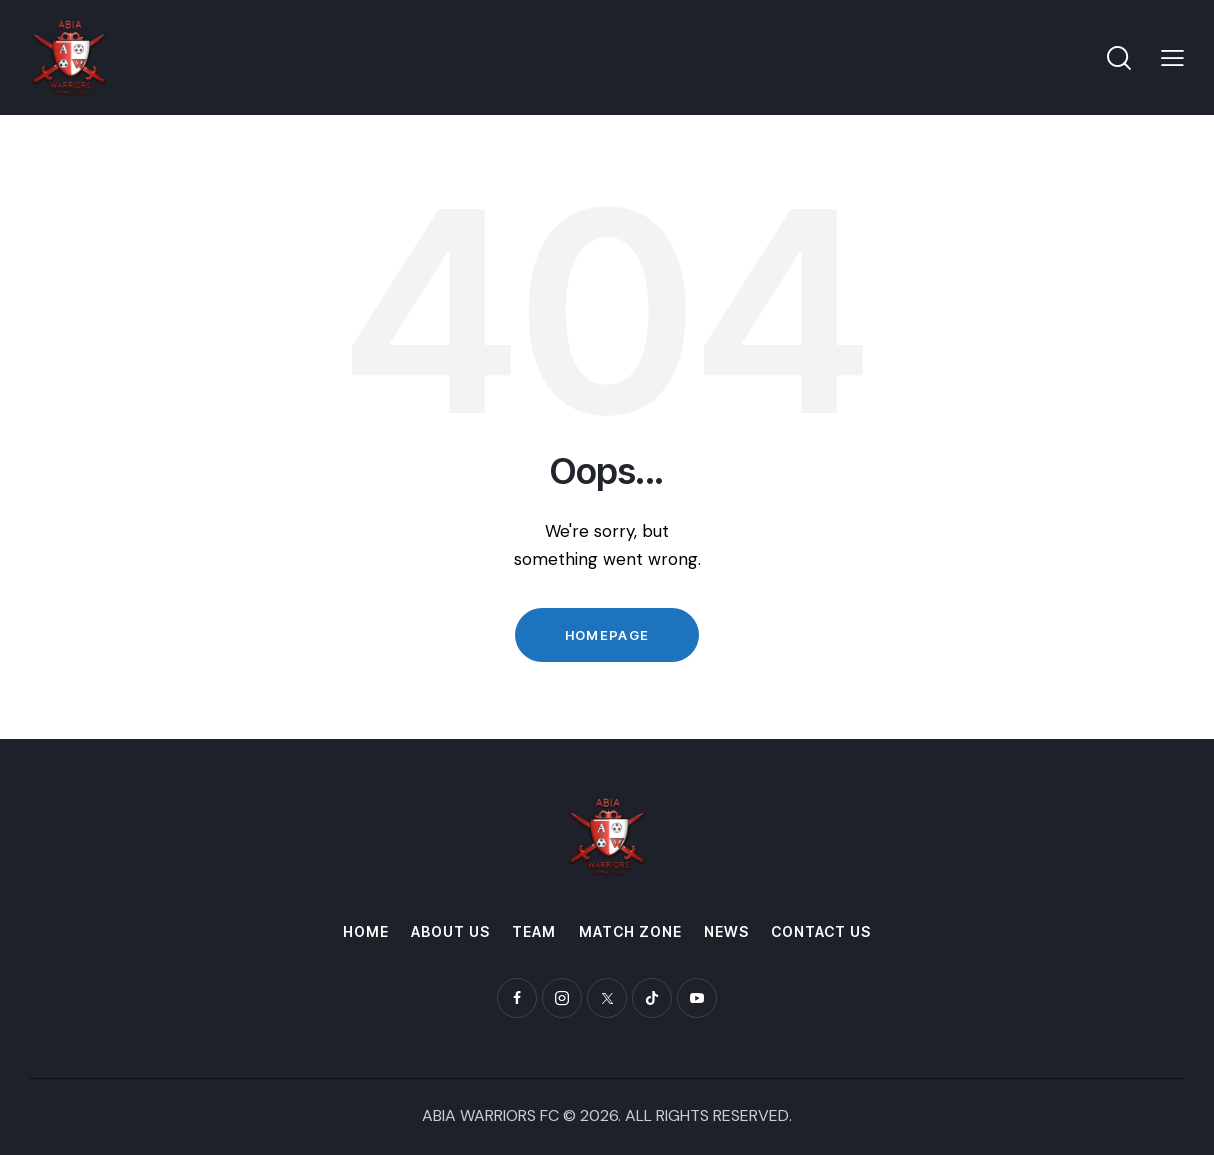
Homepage (607, 635)
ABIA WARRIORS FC (490, 1115)
